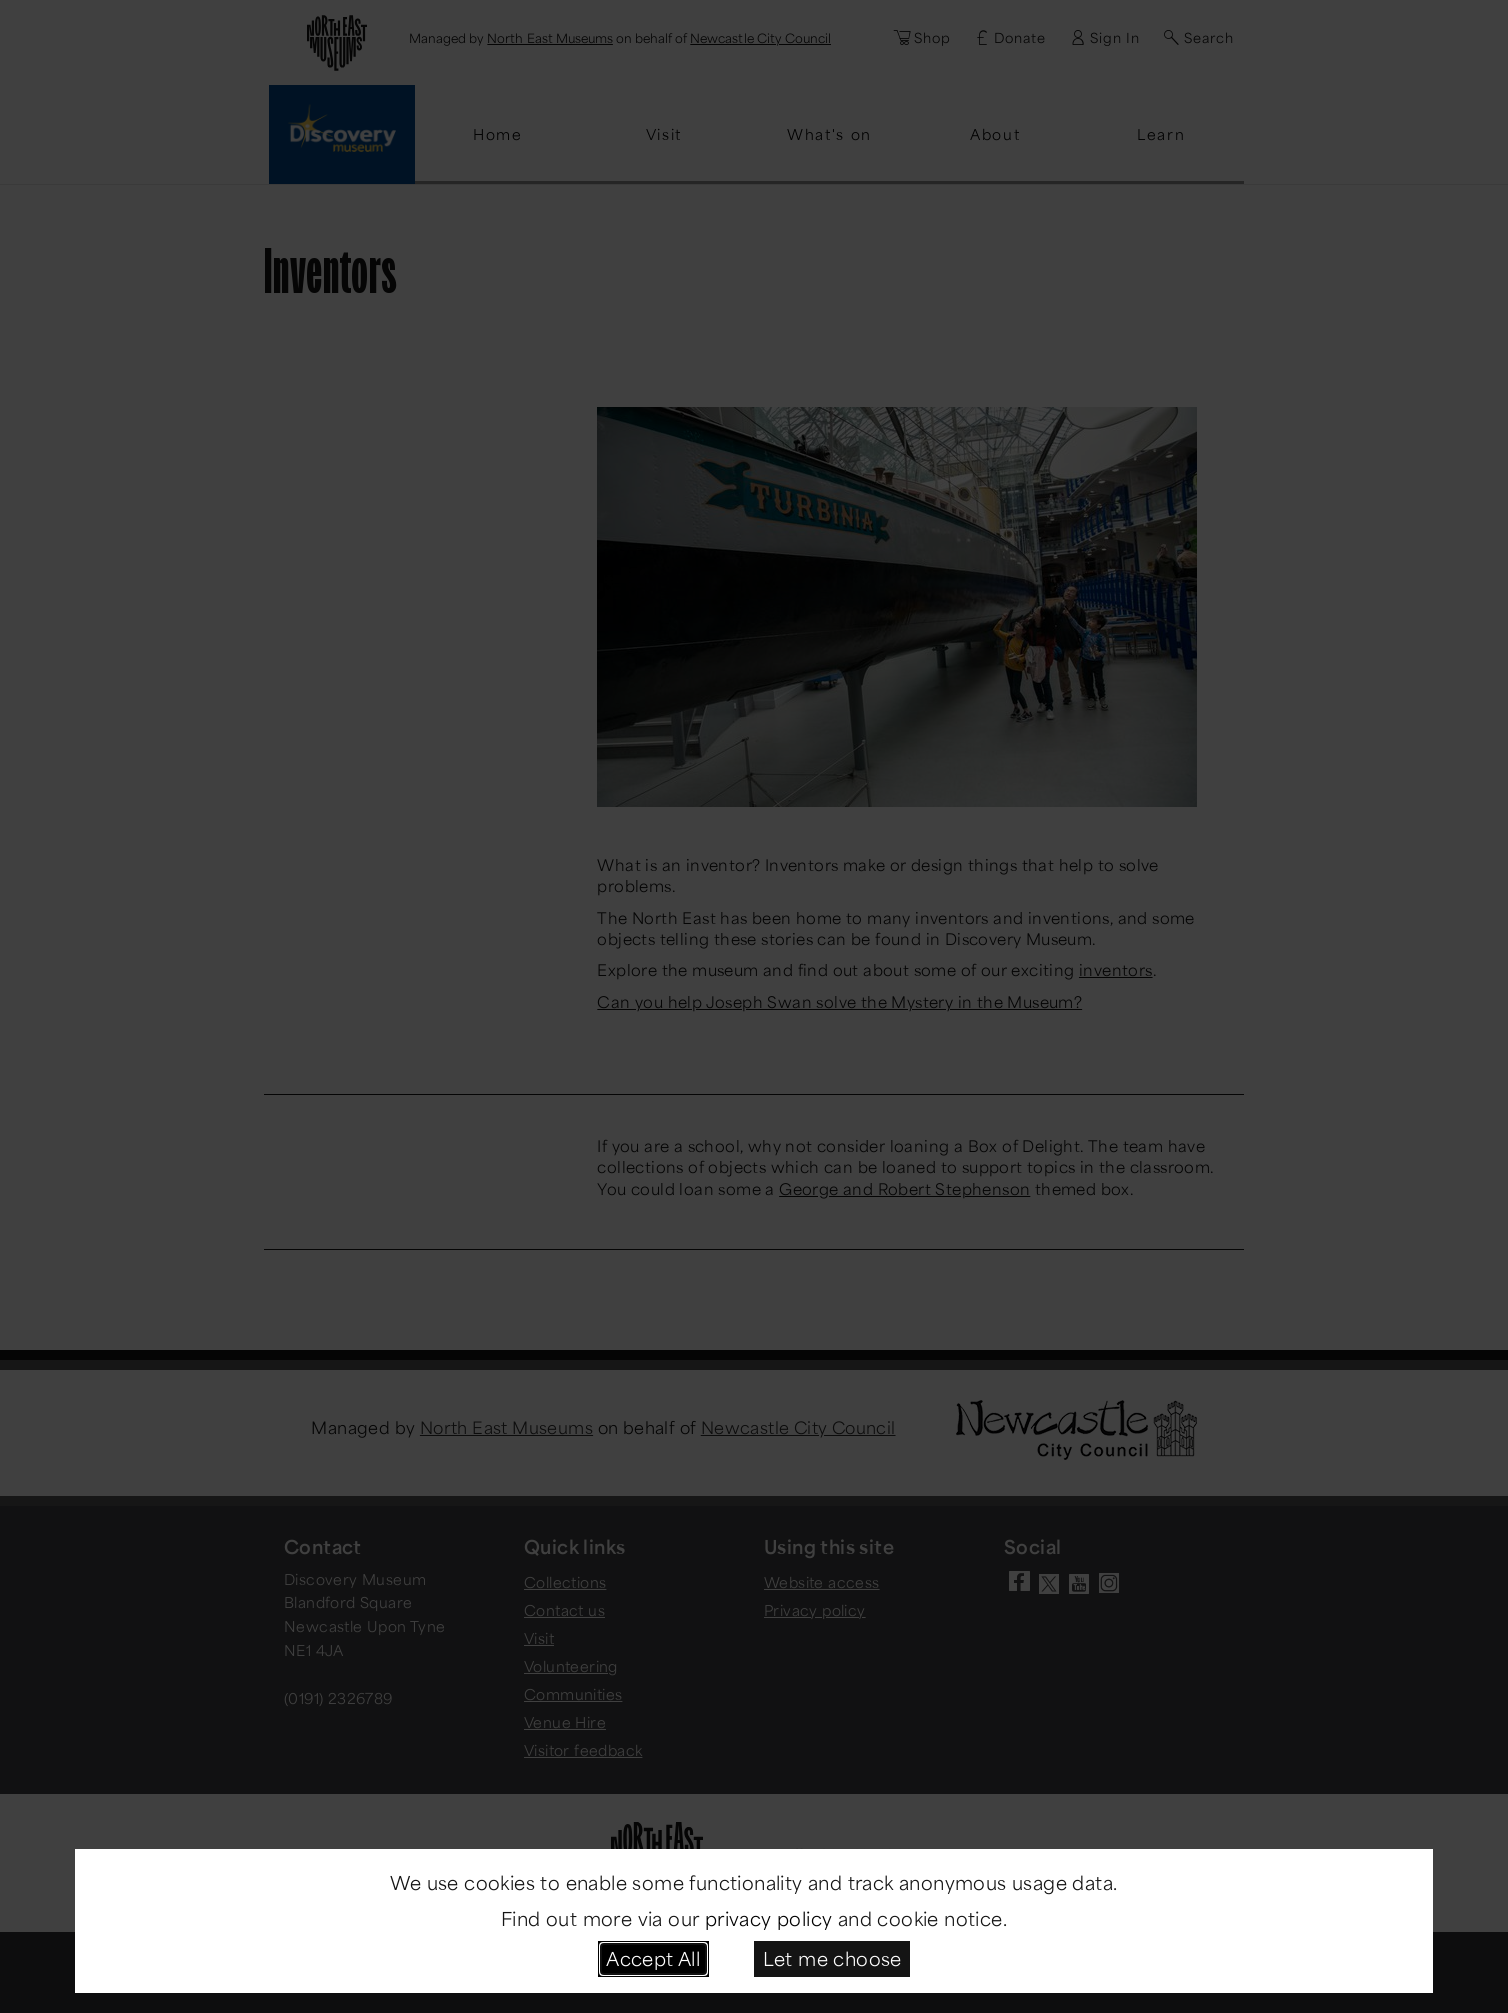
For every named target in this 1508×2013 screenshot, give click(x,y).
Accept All (653, 1958)
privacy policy (769, 1918)
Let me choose (832, 1958)
